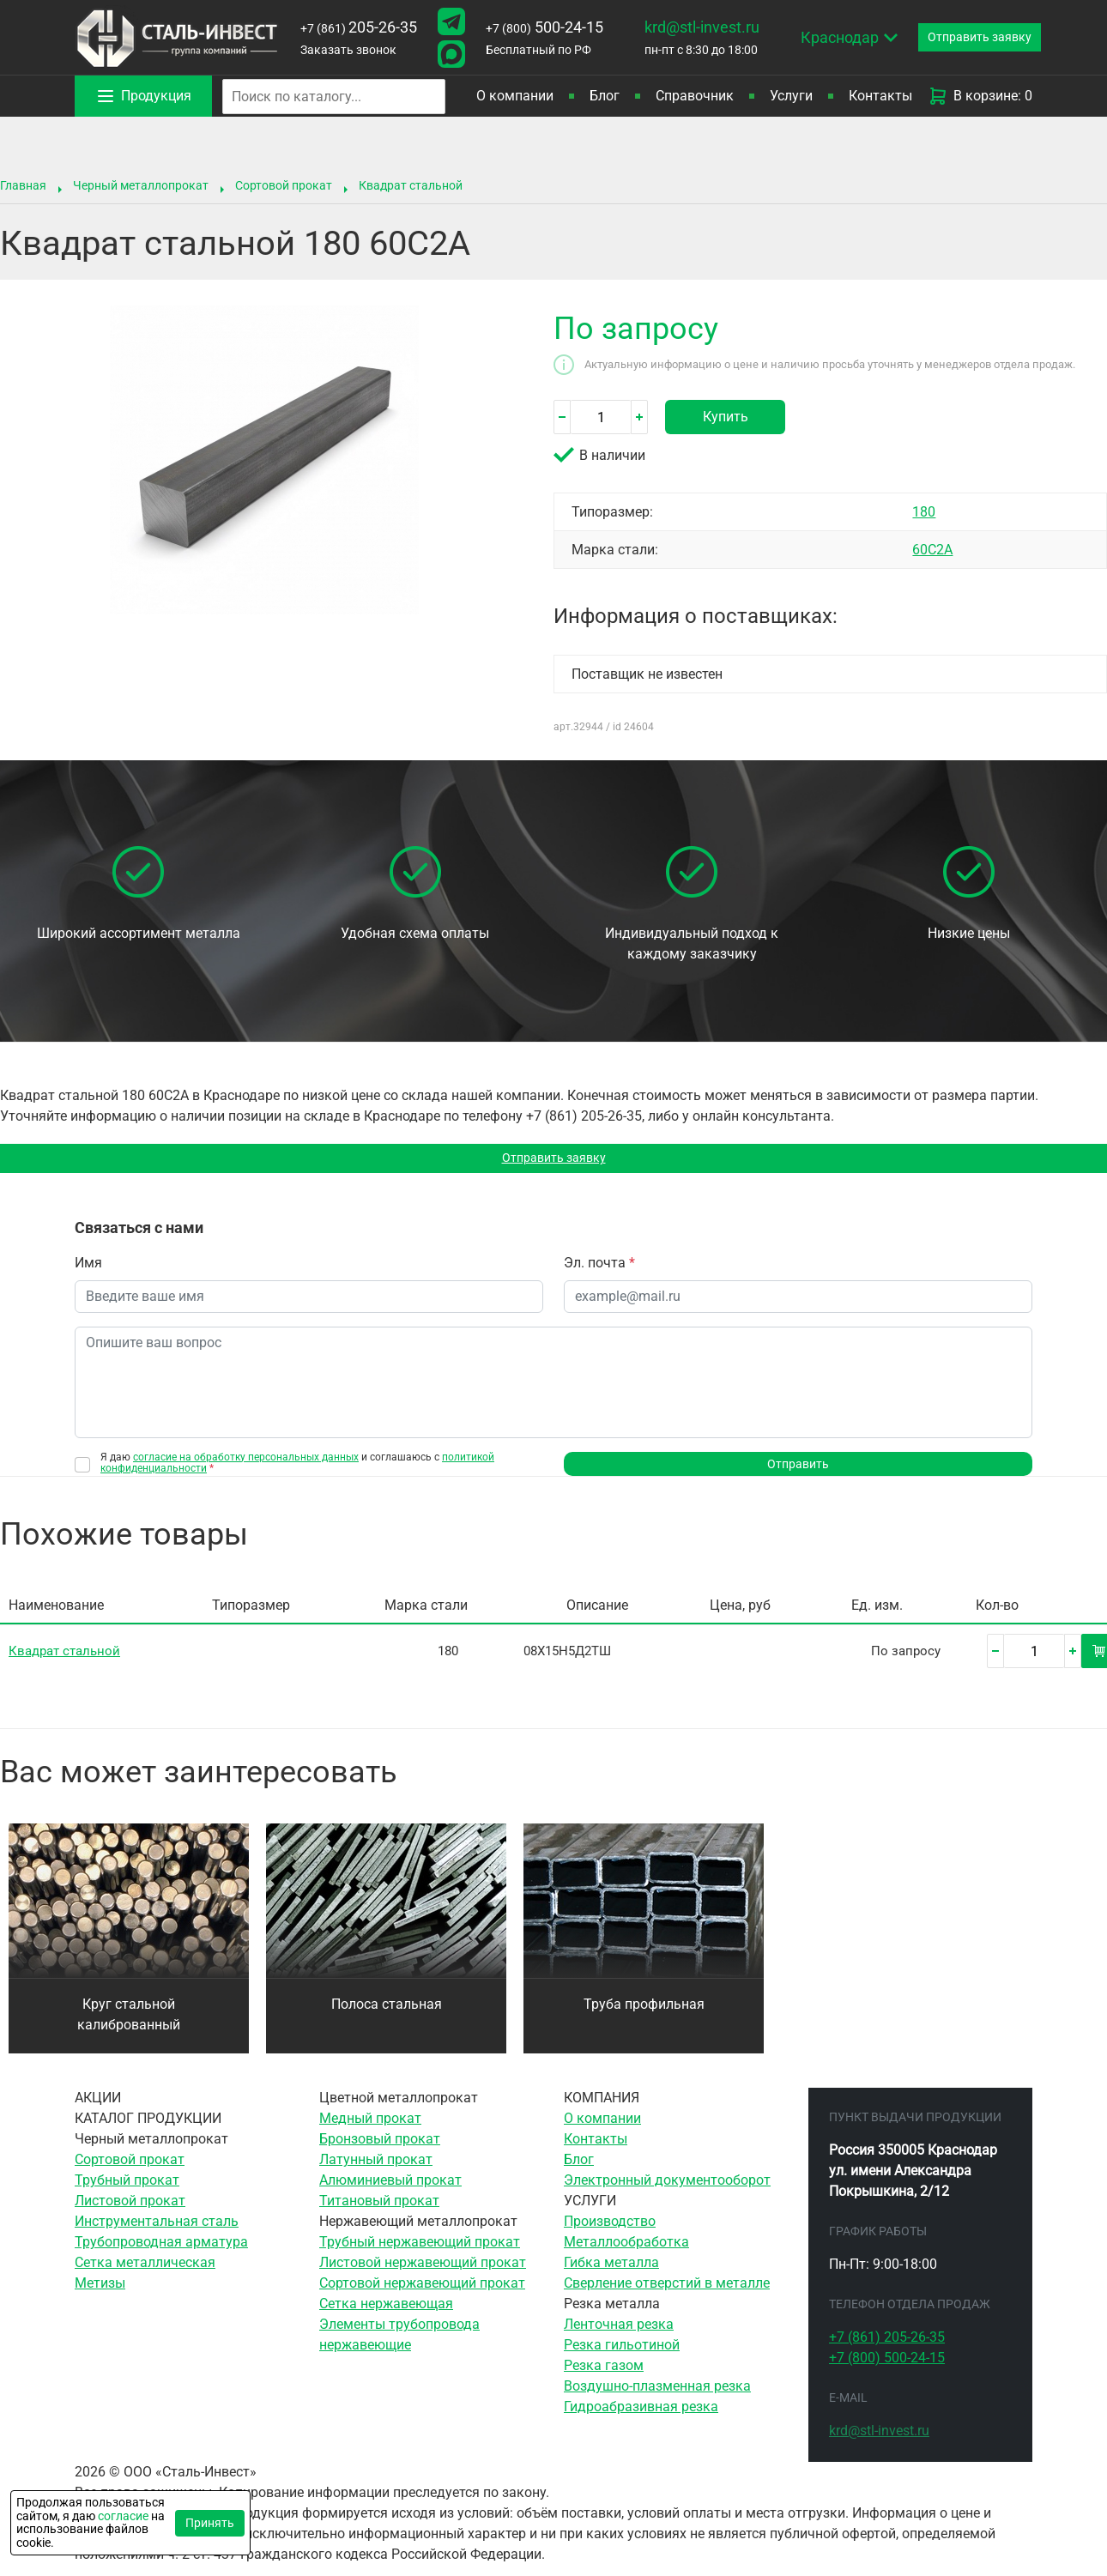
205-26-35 (358, 27)
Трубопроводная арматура (161, 2253)
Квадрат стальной (411, 185)
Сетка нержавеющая (386, 2315)
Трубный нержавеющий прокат (419, 2253)
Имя (88, 1268)
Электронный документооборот (667, 2191)
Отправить (798, 1472)
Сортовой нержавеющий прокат (422, 2294)
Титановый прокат (379, 2212)
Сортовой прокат (283, 185)
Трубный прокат (127, 2191)
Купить (725, 416)
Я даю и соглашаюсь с (297, 1468)
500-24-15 (544, 27)
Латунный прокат (376, 2170)
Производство (610, 2232)
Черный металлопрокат (141, 185)
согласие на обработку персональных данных (246, 1462)
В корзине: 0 (980, 96)
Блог (605, 96)
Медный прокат (370, 2129)
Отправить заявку (554, 1160)
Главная (23, 185)
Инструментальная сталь (157, 2232)
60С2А (932, 549)
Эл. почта (599, 1268)
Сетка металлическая (145, 2273)
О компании (515, 96)
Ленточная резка (619, 2335)
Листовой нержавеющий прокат (422, 2273)
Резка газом (604, 2376)
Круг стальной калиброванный (128, 2025)
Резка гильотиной (622, 2356)
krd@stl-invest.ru (701, 27)
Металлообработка (626, 2253)
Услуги (791, 96)
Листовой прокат (130, 2212)
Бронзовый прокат (379, 2150)
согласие (123, 2516)
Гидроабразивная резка (641, 2418)
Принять (209, 2523)
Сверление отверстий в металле (667, 2294)
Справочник (695, 96)
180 (923, 512)
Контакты (880, 96)
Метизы (100, 2294)
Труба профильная (644, 2015)
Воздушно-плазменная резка (657, 2397)
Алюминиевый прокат (390, 2191)
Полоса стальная (386, 2015)
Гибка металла (611, 2273)
